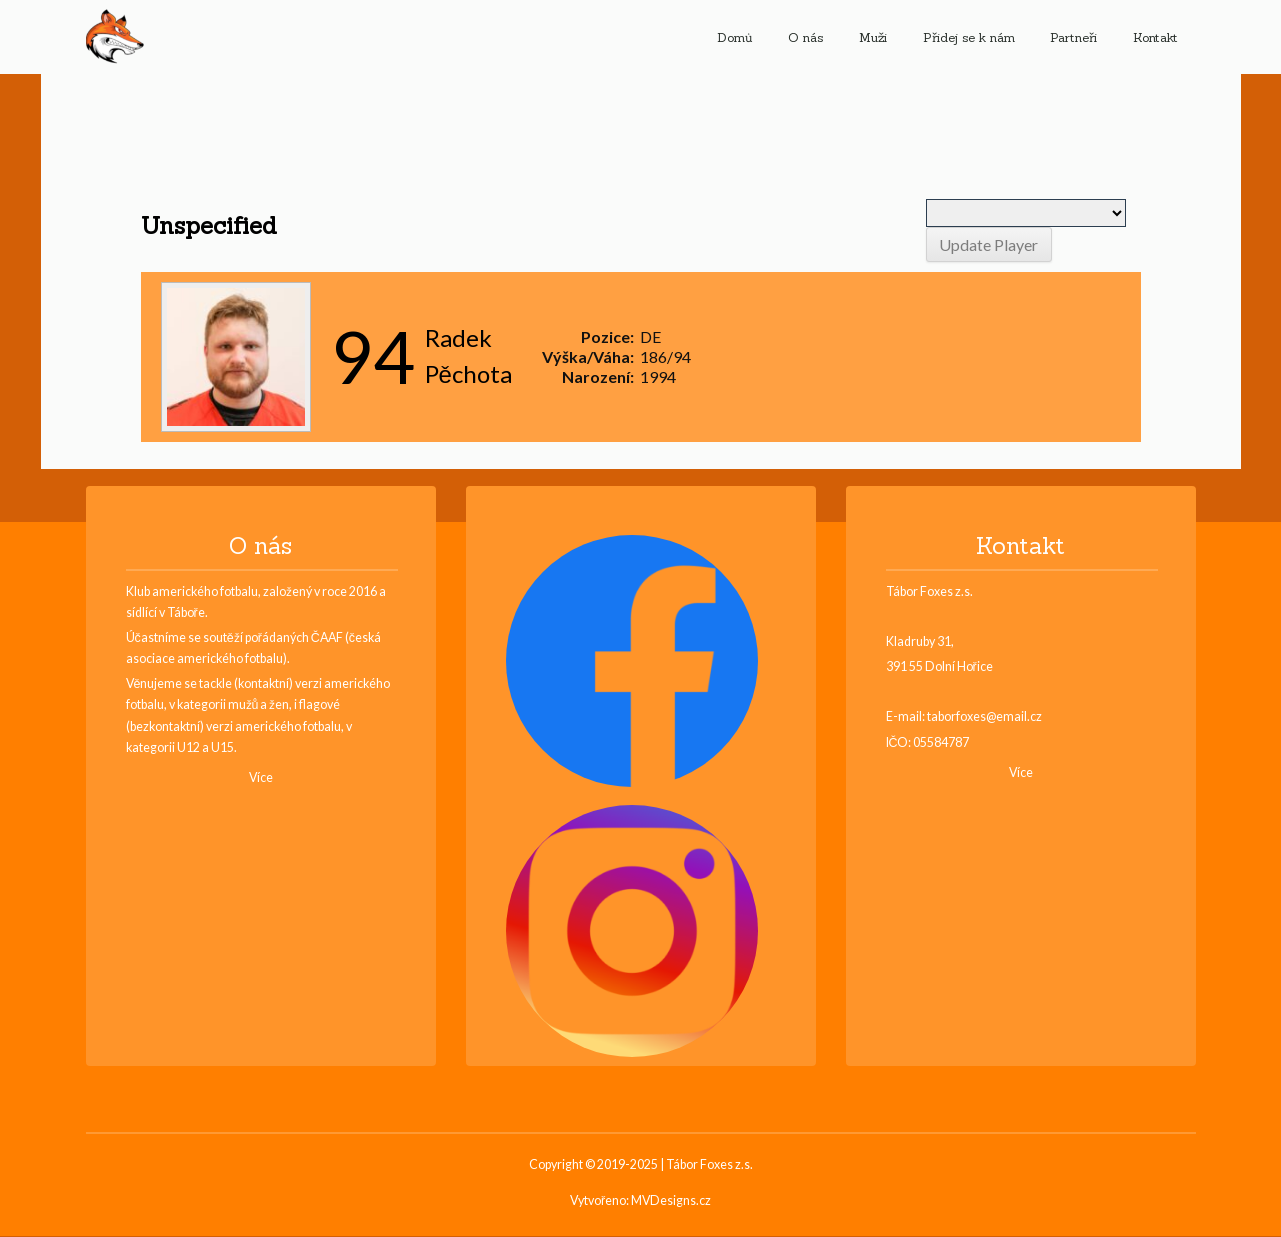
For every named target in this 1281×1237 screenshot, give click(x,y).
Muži (873, 37)
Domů (735, 37)
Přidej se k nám (969, 37)
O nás (805, 37)
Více (261, 778)
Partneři (1073, 37)
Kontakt (1155, 37)
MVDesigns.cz (671, 1201)
